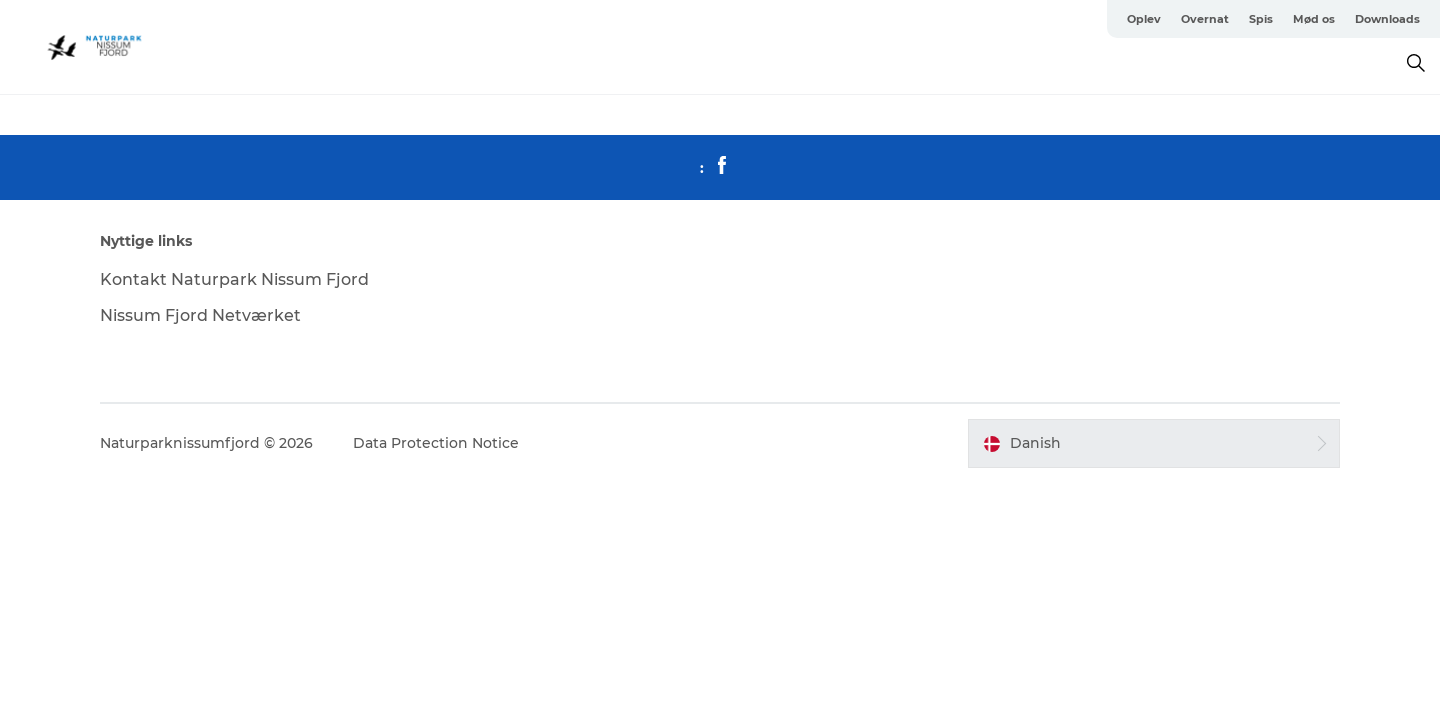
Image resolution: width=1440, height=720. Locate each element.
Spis (1261, 19)
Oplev (1144, 19)
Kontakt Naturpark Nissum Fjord (234, 279)
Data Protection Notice (436, 443)
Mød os (1314, 19)
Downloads (1387, 19)
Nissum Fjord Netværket (200, 315)
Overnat (1205, 19)
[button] (1154, 443)
